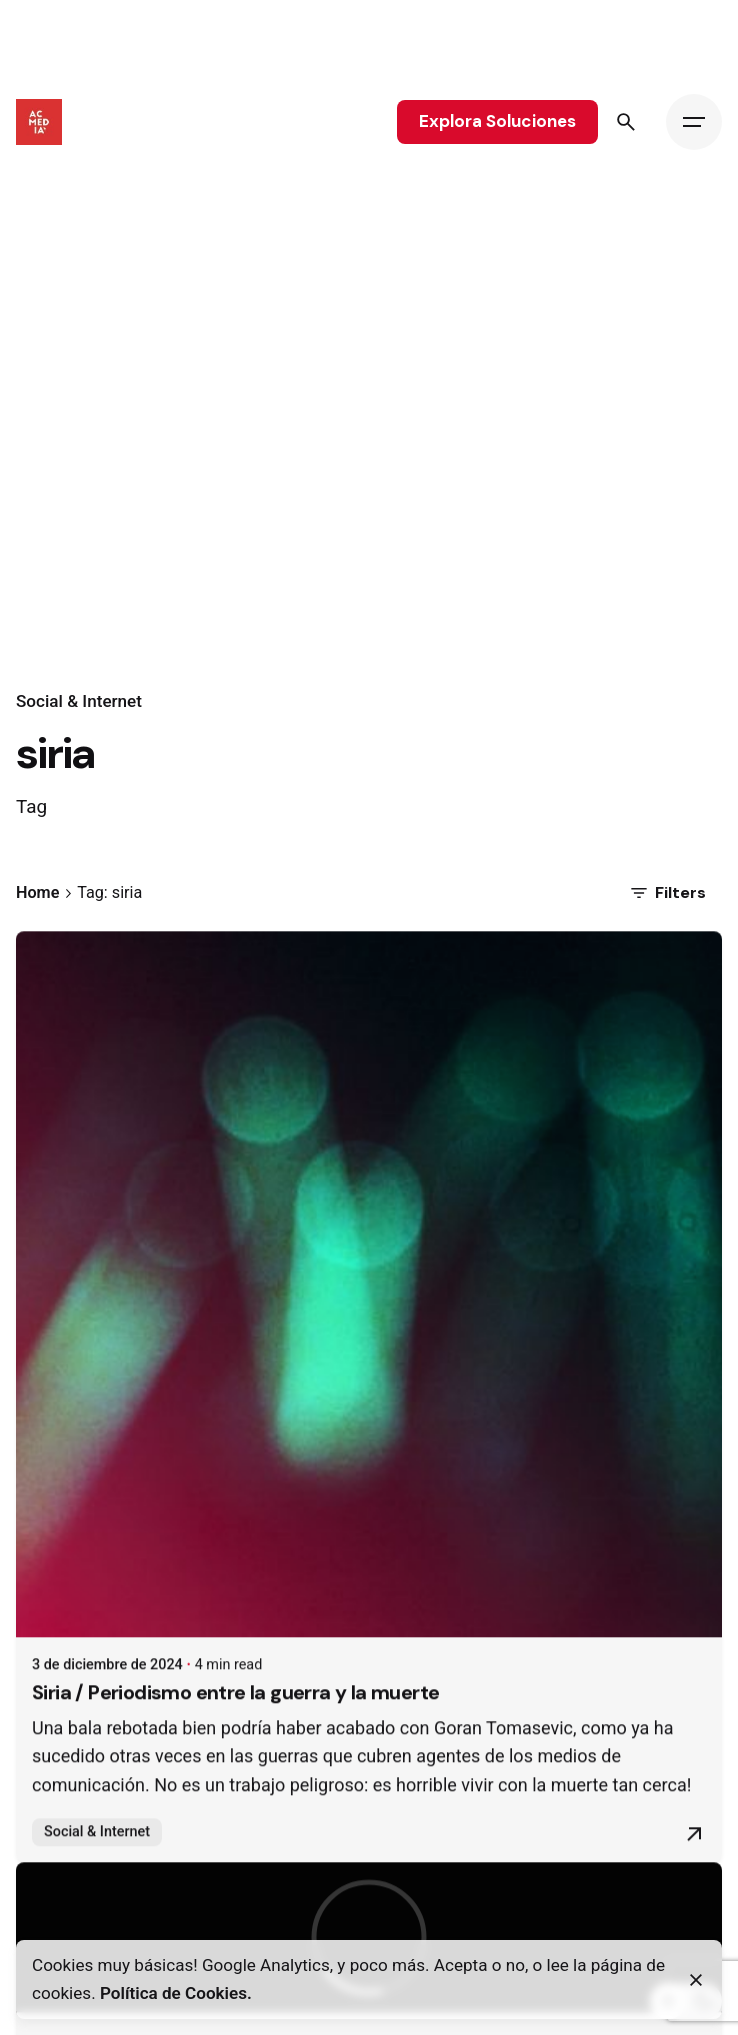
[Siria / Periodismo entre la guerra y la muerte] (369, 1306)
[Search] (626, 122)
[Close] (696, 1980)
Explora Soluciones (497, 121)
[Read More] (694, 1856)
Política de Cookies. (176, 1993)
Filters (666, 893)
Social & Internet (79, 701)
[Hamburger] (694, 122)
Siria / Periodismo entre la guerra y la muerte (236, 1714)
